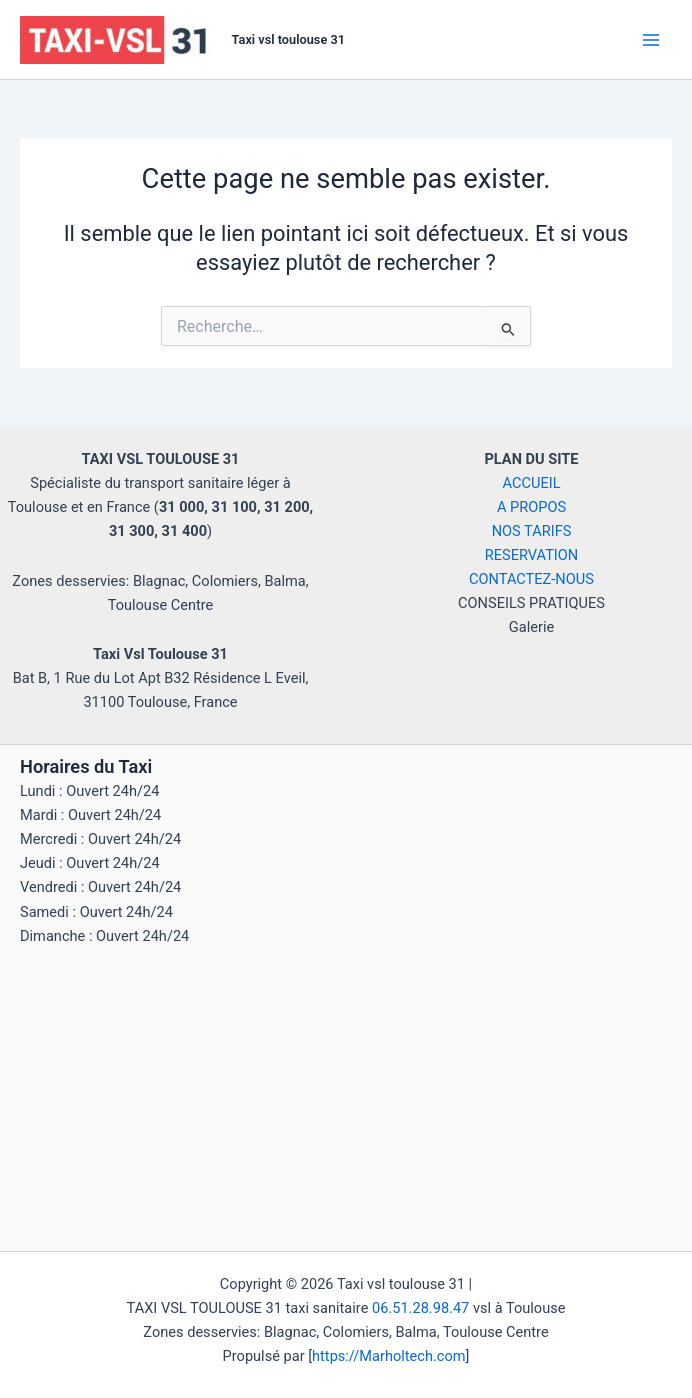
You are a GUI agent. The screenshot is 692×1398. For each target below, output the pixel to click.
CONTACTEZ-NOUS (531, 579)
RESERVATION (532, 555)
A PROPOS (531, 507)
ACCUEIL (532, 483)
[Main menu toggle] (651, 40)
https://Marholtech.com (388, 1356)
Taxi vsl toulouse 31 (288, 39)
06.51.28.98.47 (420, 1308)
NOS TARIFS (532, 531)
